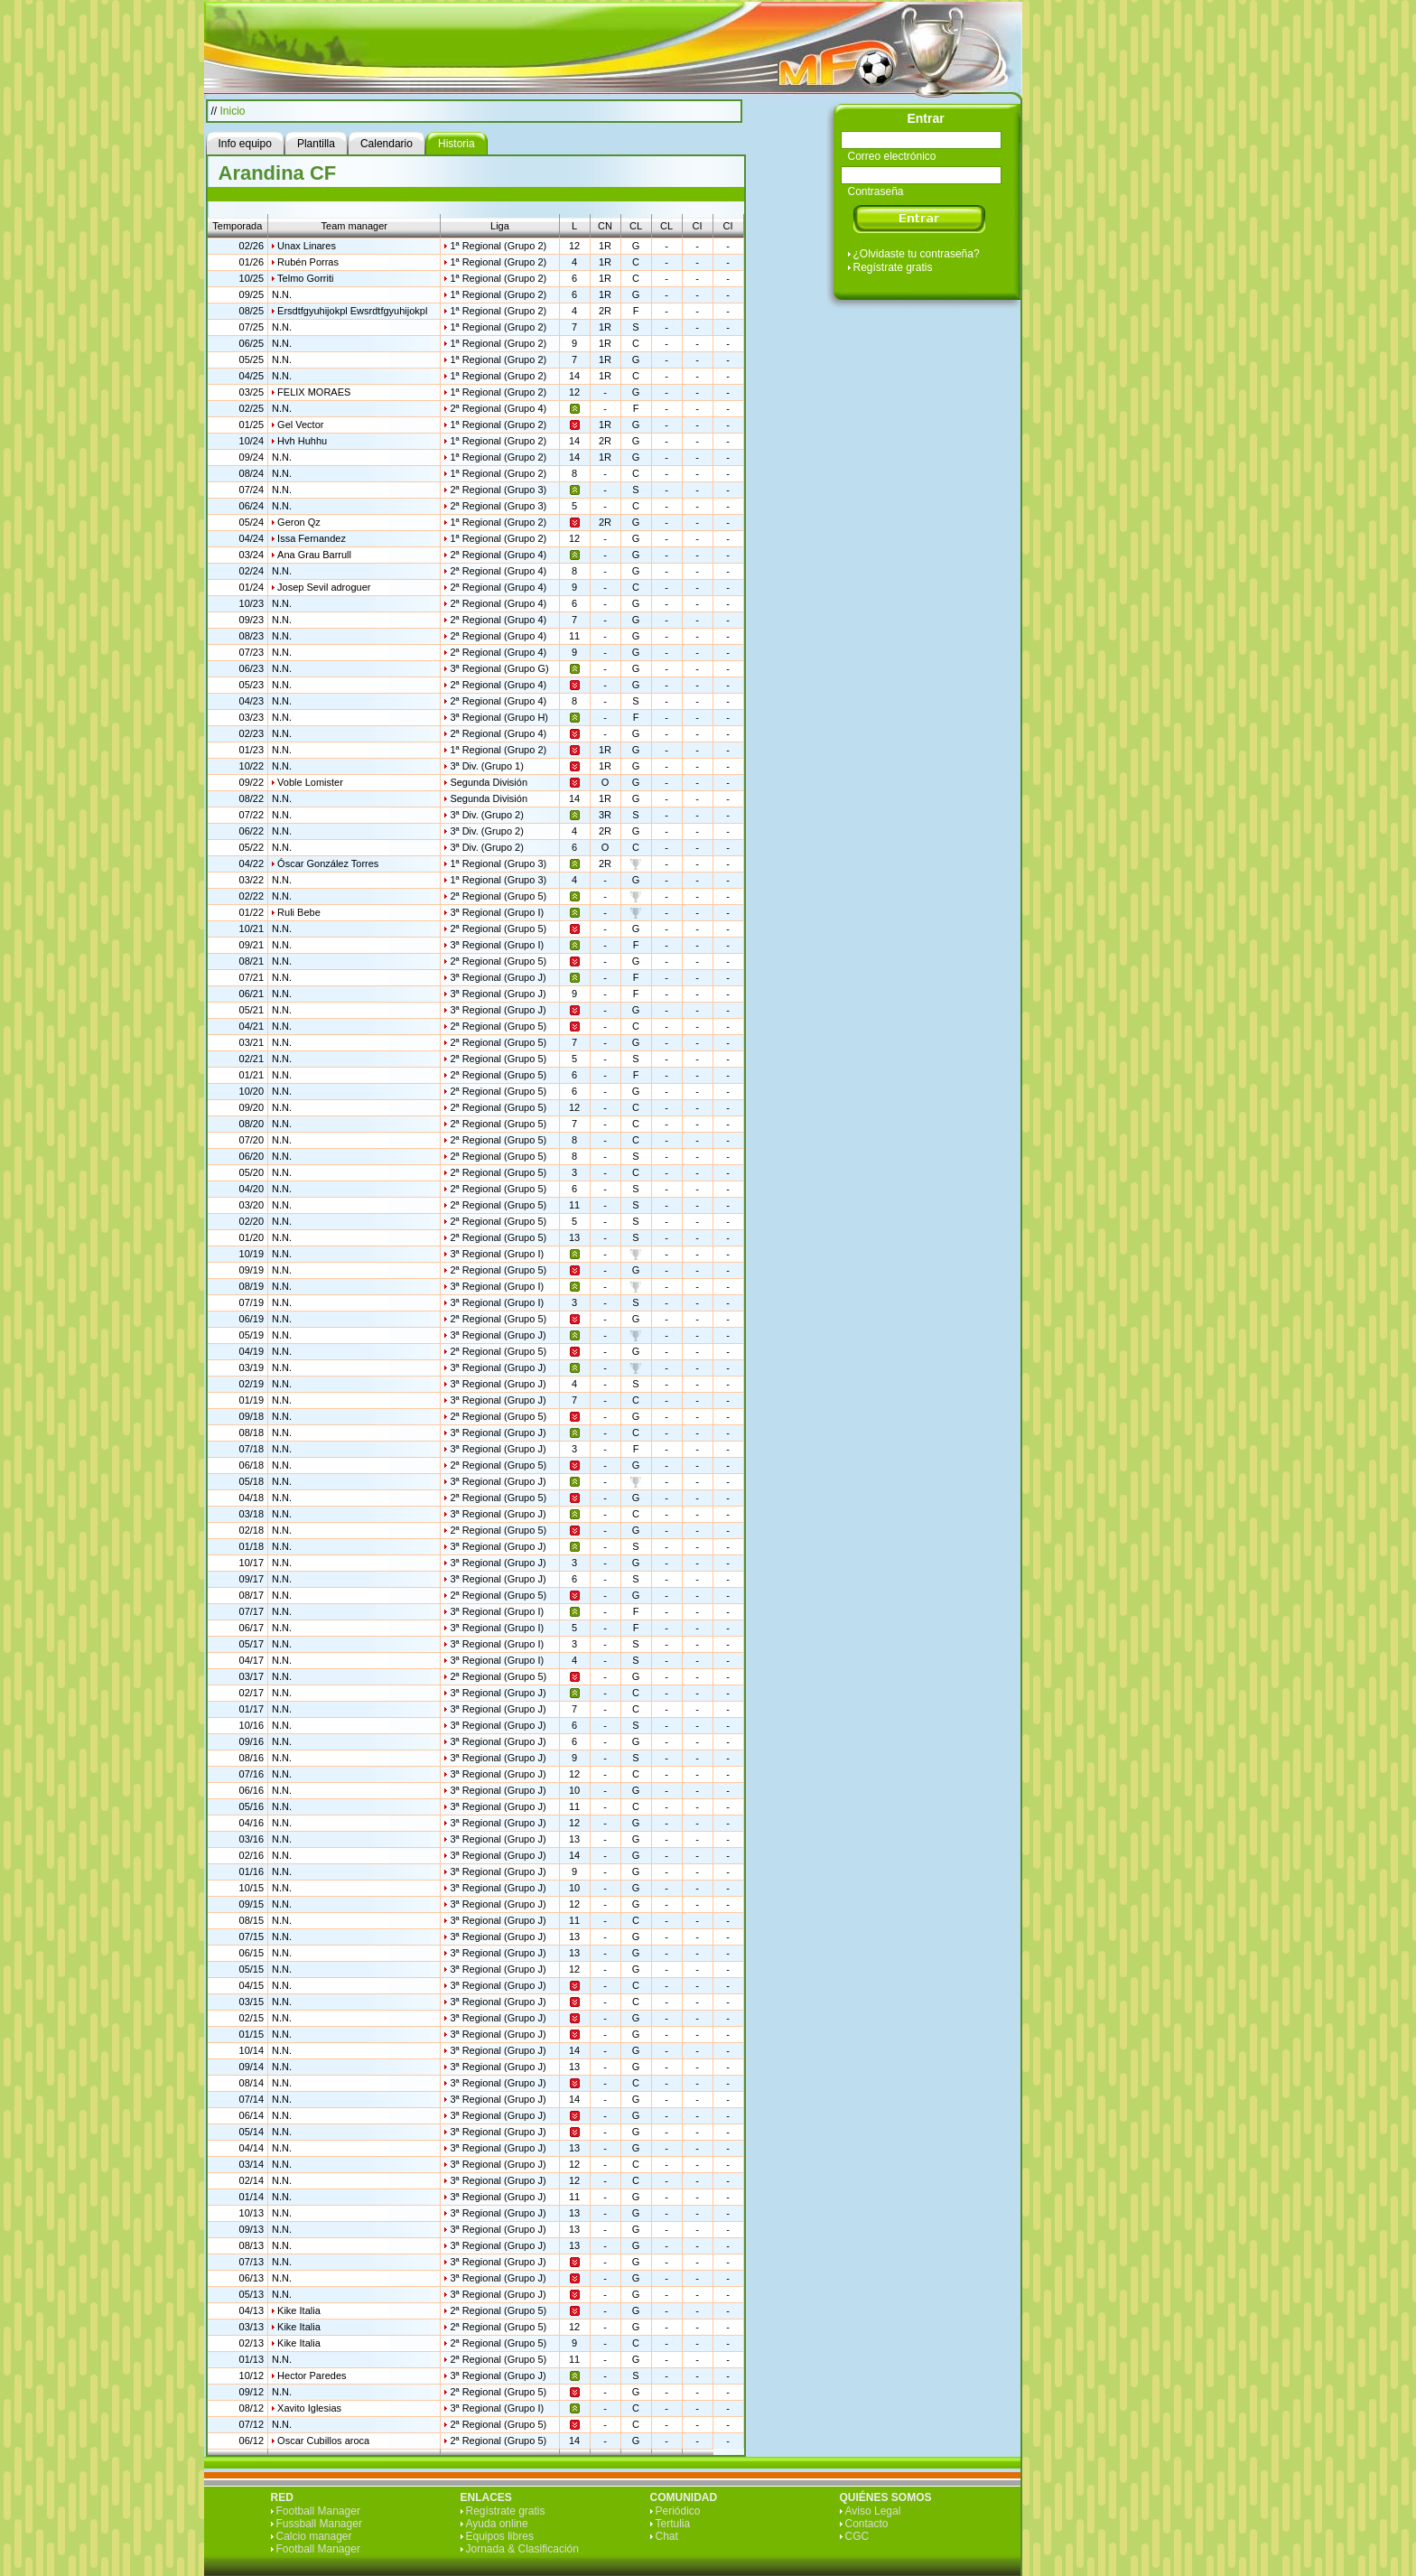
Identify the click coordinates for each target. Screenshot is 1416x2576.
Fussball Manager (319, 2523)
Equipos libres (500, 2536)
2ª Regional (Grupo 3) (498, 489)
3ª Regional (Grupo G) (499, 668)
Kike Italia (299, 2310)
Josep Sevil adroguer (323, 587)
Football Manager (318, 2511)
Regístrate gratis (893, 267)
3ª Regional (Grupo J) (497, 977)
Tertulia (673, 2523)
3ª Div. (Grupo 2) (487, 814)
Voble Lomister (310, 782)
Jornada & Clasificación (522, 2549)
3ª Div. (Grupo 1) (487, 766)
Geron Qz (299, 522)
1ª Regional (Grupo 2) (498, 245)
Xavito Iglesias (309, 2408)
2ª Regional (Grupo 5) (498, 896)
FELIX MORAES (313, 392)
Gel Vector (300, 424)
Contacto (867, 2523)
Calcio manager (314, 2536)
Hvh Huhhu (302, 440)
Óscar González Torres (327, 863)
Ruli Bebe (299, 912)
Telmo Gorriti (305, 278)
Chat (667, 2536)
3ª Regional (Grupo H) (499, 717)
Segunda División (488, 782)
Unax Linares (306, 245)
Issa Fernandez (311, 538)
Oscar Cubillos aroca (323, 2440)
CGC (857, 2536)
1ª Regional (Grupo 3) (498, 863)
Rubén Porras (308, 262)
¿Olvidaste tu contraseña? (916, 253)
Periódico (678, 2511)
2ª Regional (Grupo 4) (498, 408)
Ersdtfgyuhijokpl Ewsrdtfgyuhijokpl (352, 310)
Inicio (233, 111)
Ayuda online (497, 2523)
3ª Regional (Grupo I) (497, 912)
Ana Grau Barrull (314, 554)
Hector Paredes (311, 2375)
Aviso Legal (873, 2511)
